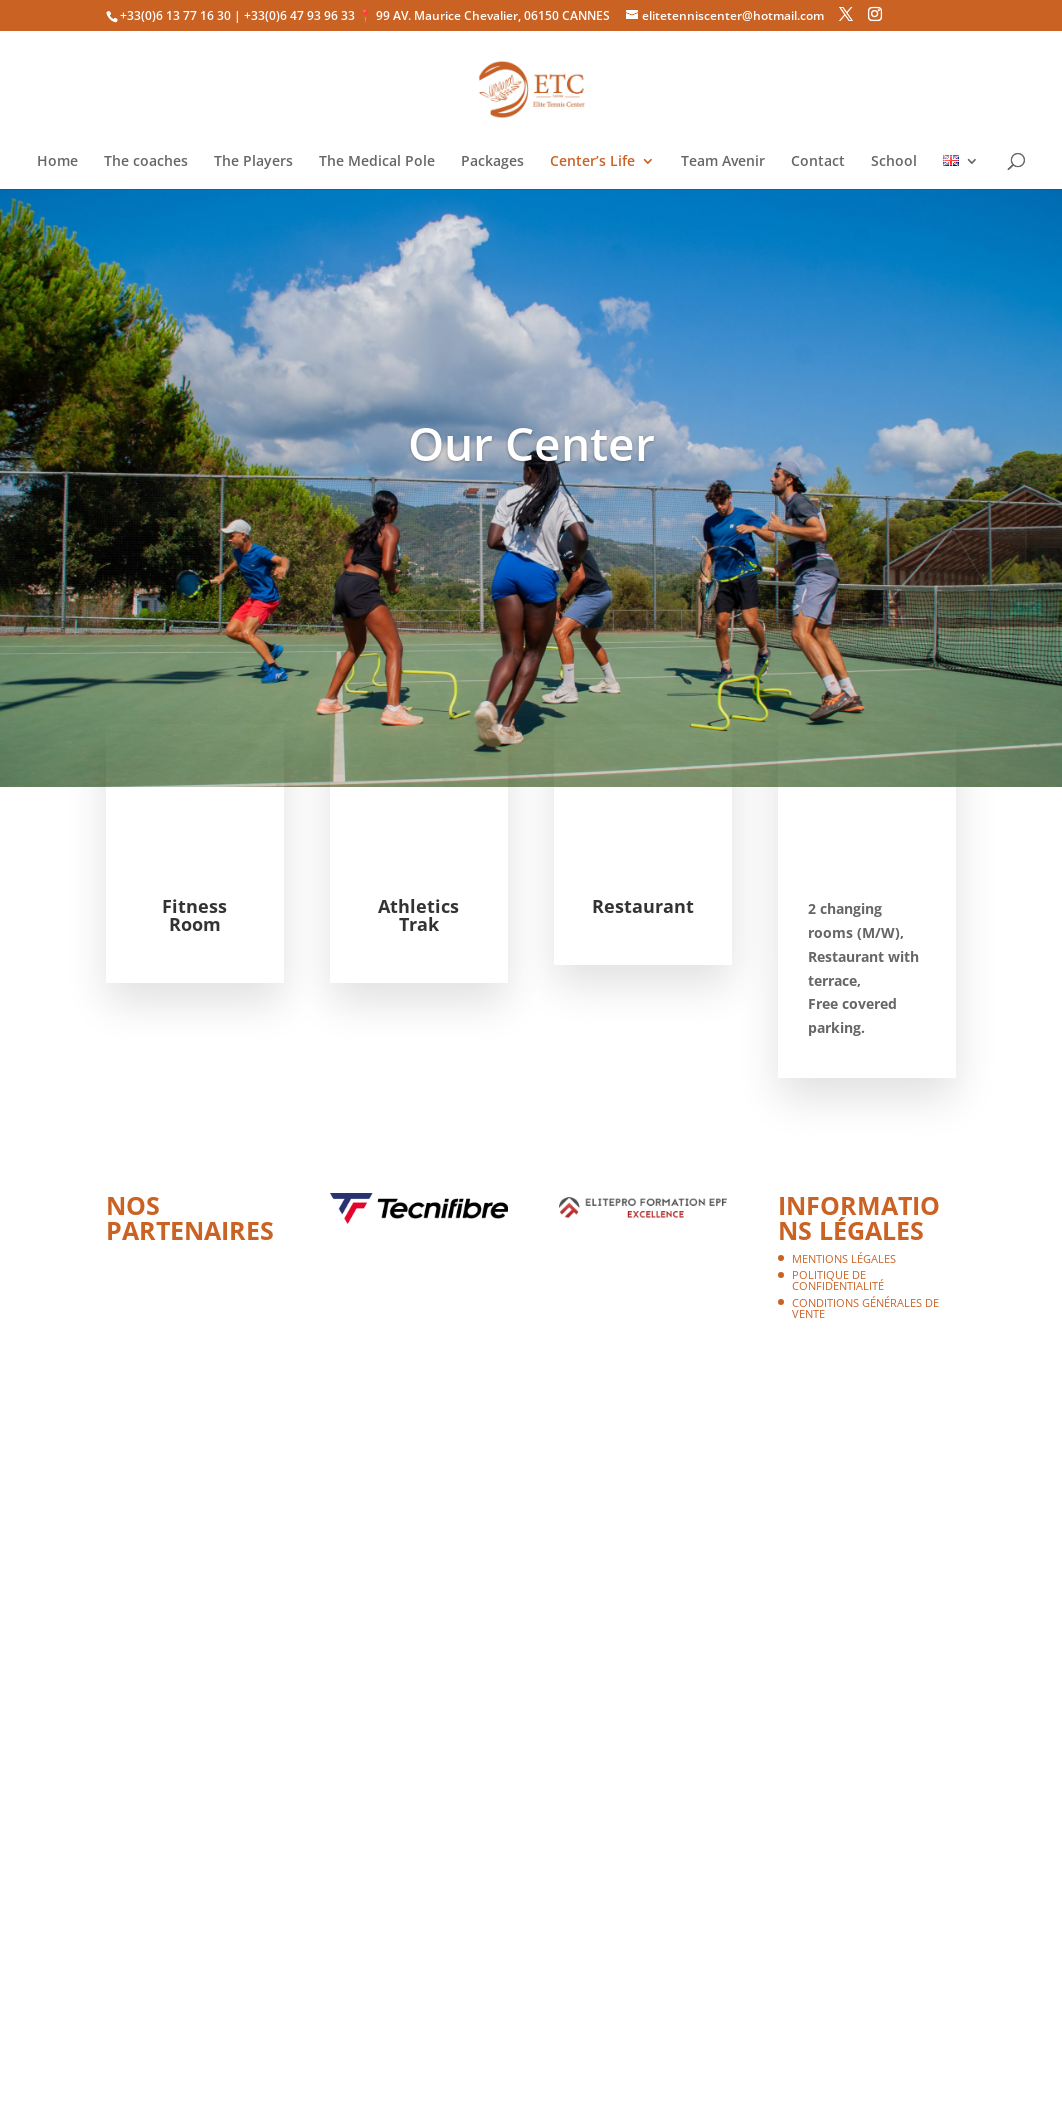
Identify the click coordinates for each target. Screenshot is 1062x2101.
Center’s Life (592, 162)
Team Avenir (723, 162)
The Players (253, 162)
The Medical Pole (377, 162)
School (894, 162)
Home (57, 162)
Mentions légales (844, 1258)
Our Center (531, 443)
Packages (492, 162)
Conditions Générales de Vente (865, 1308)
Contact (818, 162)
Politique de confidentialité (838, 1280)
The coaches (146, 162)
